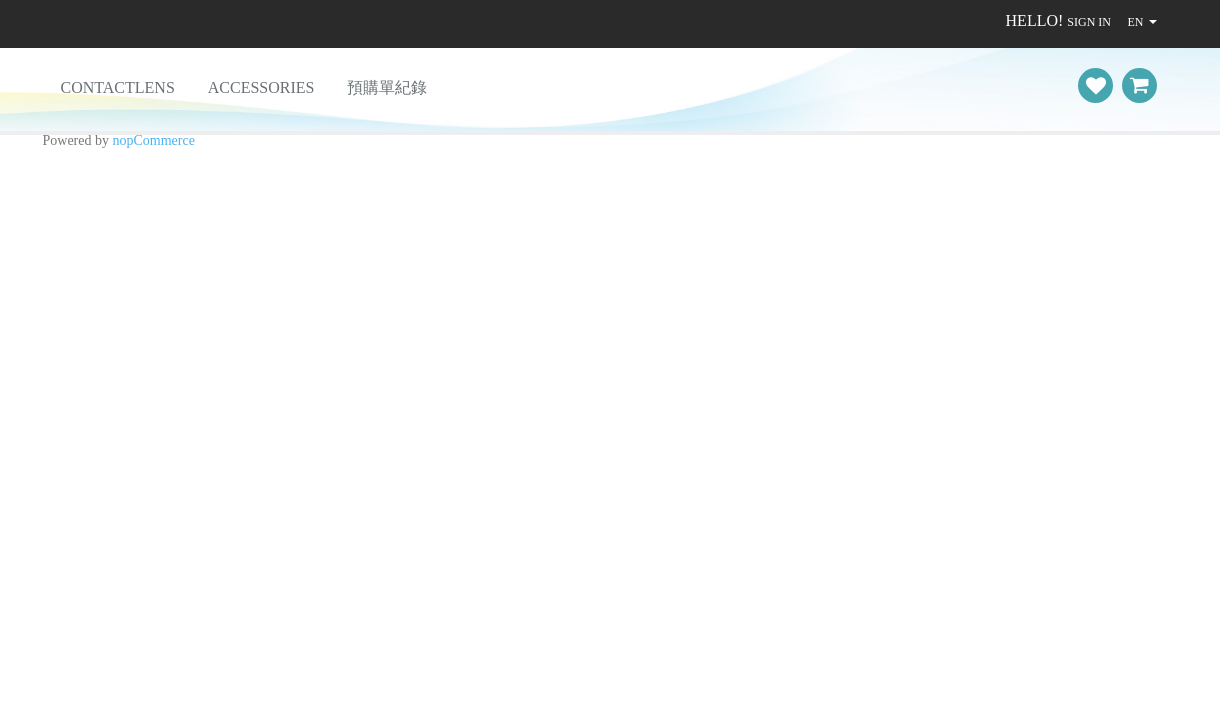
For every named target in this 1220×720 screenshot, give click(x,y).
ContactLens (118, 87)
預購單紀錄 (387, 87)
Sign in (1089, 22)
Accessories (261, 87)
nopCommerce (154, 140)
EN (1135, 22)
